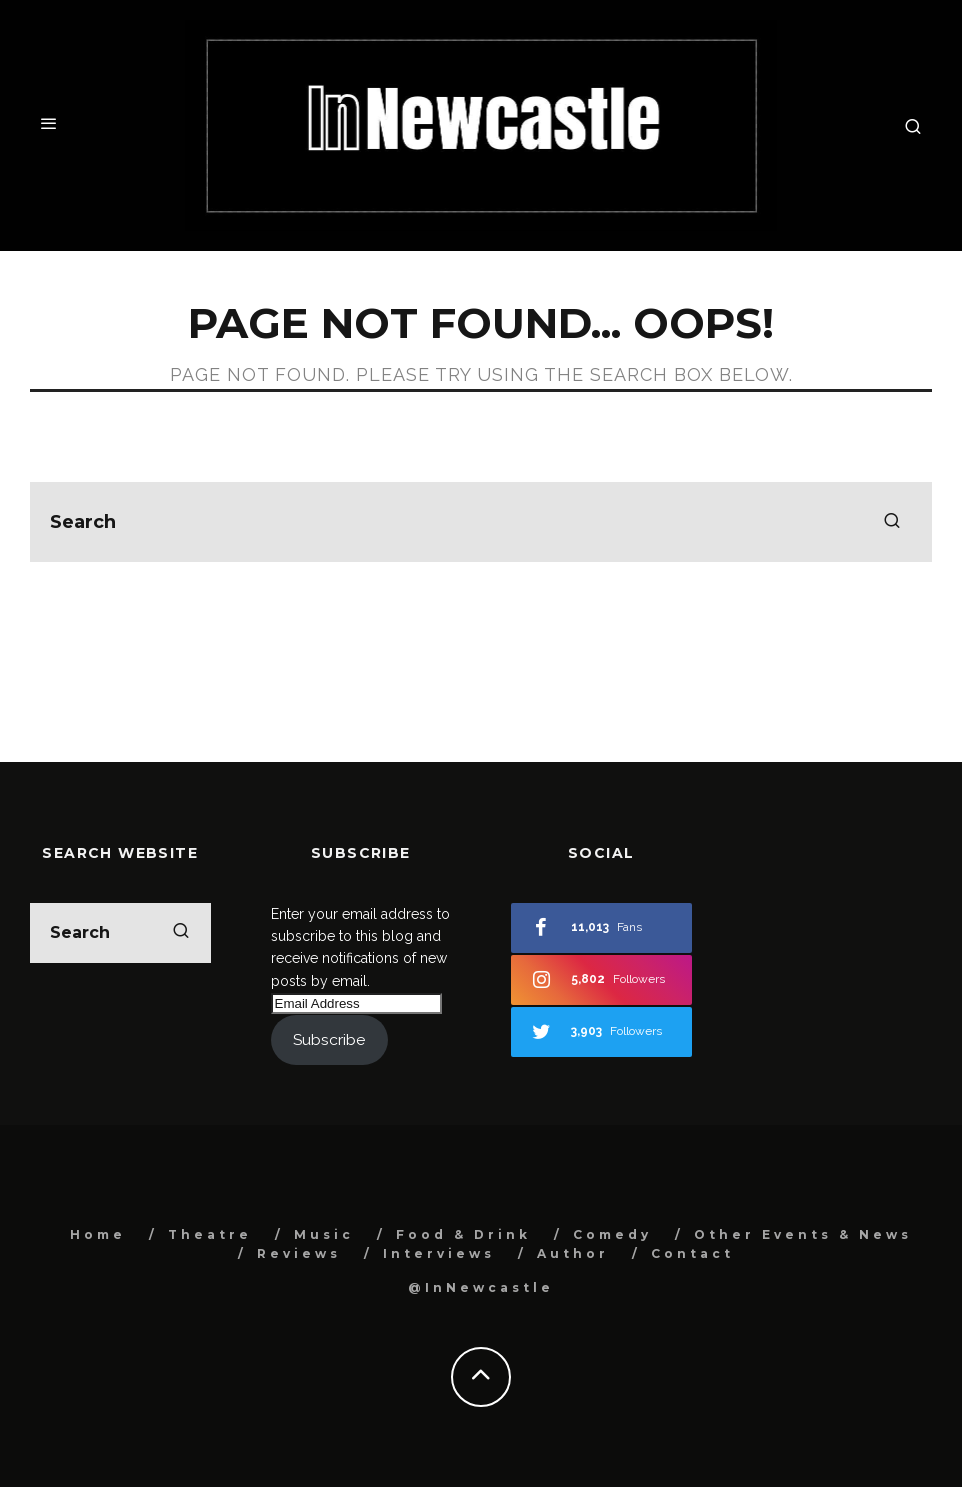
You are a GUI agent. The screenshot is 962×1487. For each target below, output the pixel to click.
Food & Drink (463, 1234)
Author (573, 1253)
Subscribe (329, 1039)
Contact (692, 1253)
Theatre (210, 1234)
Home (98, 1234)
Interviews (439, 1253)
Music (324, 1234)
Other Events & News (803, 1234)
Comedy (612, 1234)
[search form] (481, 522)
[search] (892, 522)
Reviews (299, 1253)
